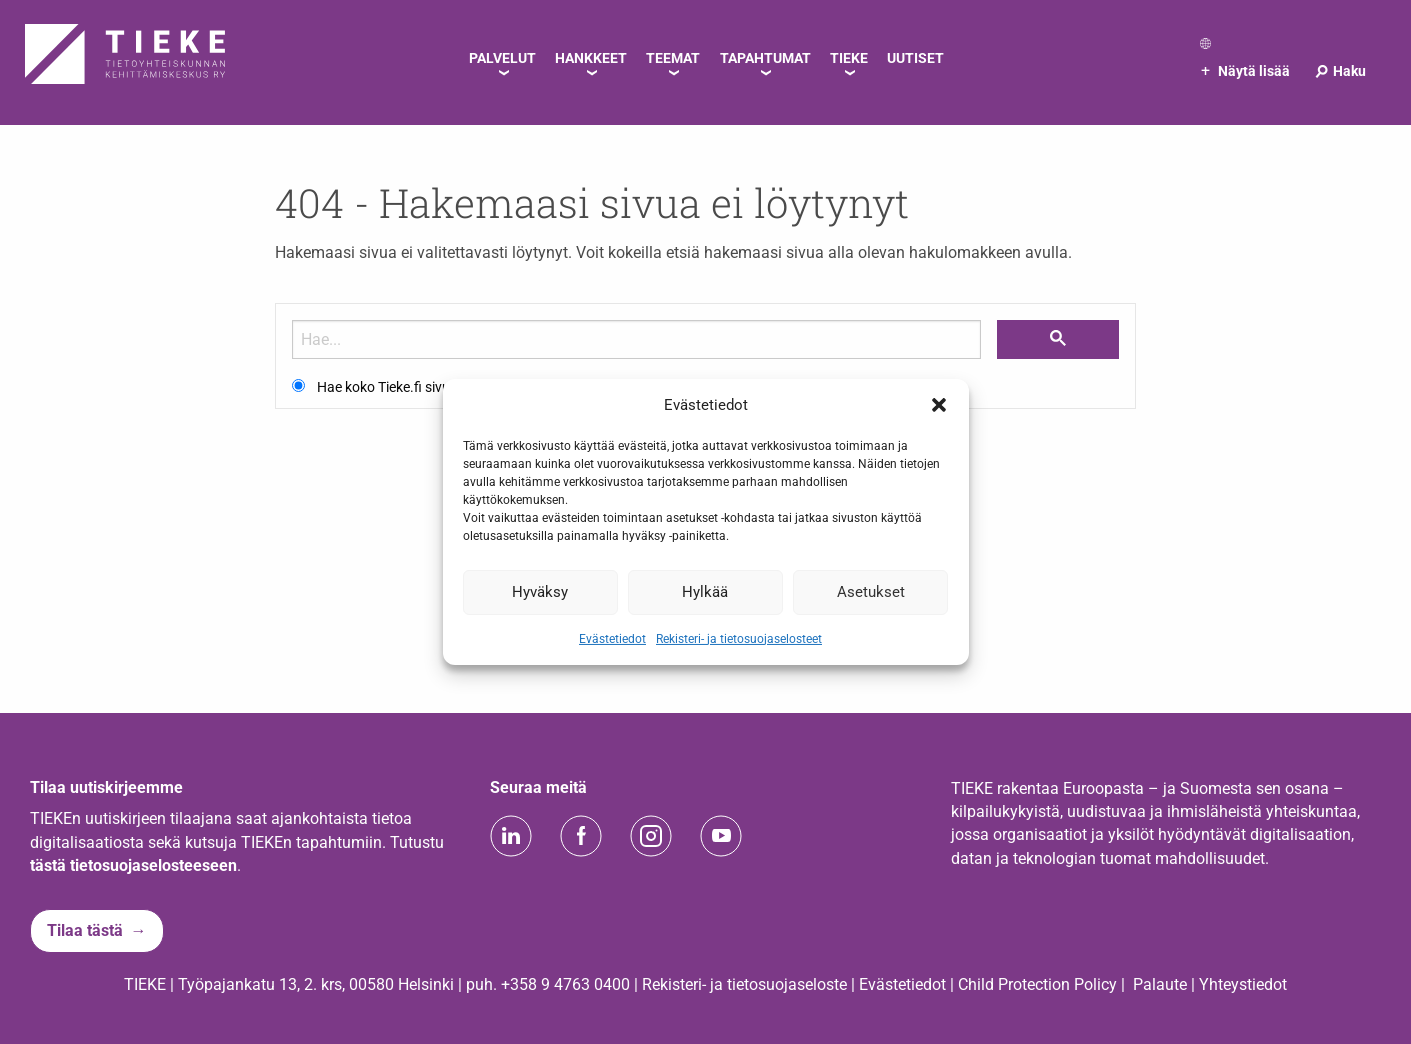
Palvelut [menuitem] (502, 58)
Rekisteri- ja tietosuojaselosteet (739, 638)
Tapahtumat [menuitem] (765, 58)
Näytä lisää (1245, 71)
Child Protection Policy (1037, 984)
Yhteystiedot (1243, 984)
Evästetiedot (612, 638)
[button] (939, 405)
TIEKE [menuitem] (849, 58)
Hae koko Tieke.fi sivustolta (401, 387)
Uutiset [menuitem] (915, 58)
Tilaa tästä (85, 930)
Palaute (1160, 984)
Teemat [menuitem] (673, 58)
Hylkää (705, 592)
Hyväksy (540, 592)
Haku (1339, 71)
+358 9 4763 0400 (565, 984)
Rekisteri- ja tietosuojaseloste (744, 984)
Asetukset (871, 592)
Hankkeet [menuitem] (591, 58)
